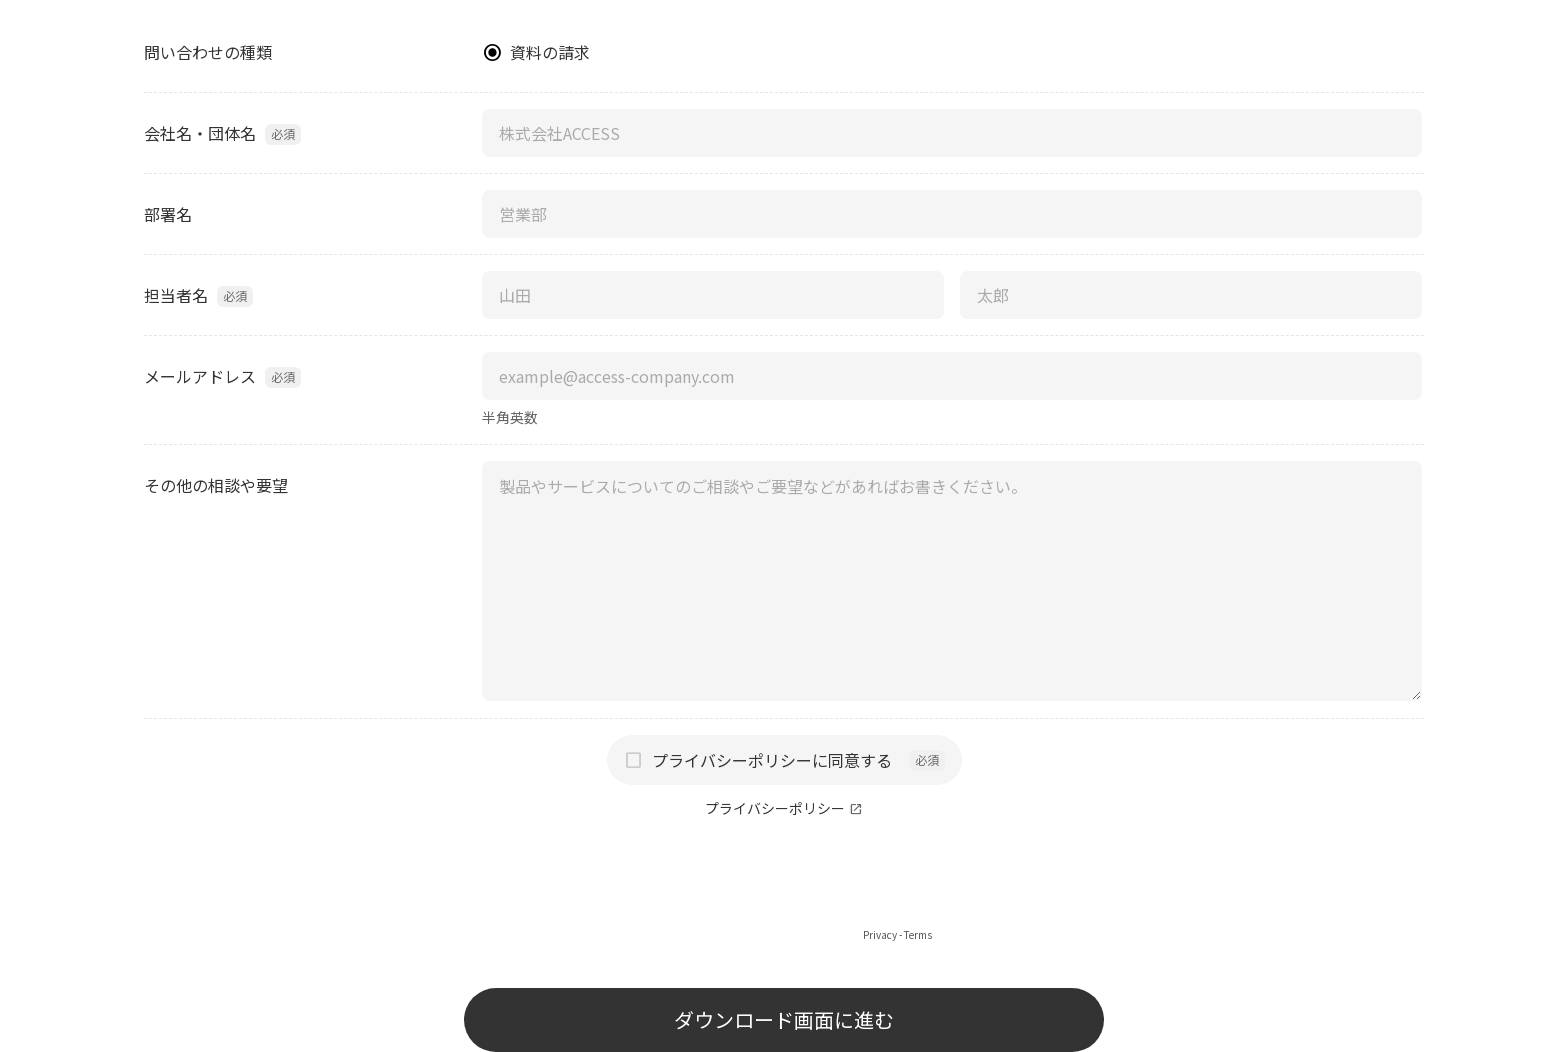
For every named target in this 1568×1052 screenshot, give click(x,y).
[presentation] (784, 887)
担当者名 (176, 295)
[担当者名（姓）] (713, 295)
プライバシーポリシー (775, 808)
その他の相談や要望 (216, 485)
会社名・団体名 (200, 133)
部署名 (168, 214)
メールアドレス (200, 376)
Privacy (880, 934)
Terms (918, 934)
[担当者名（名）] (1191, 295)
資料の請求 (550, 52)
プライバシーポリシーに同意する (772, 760)
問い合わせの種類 (208, 52)
